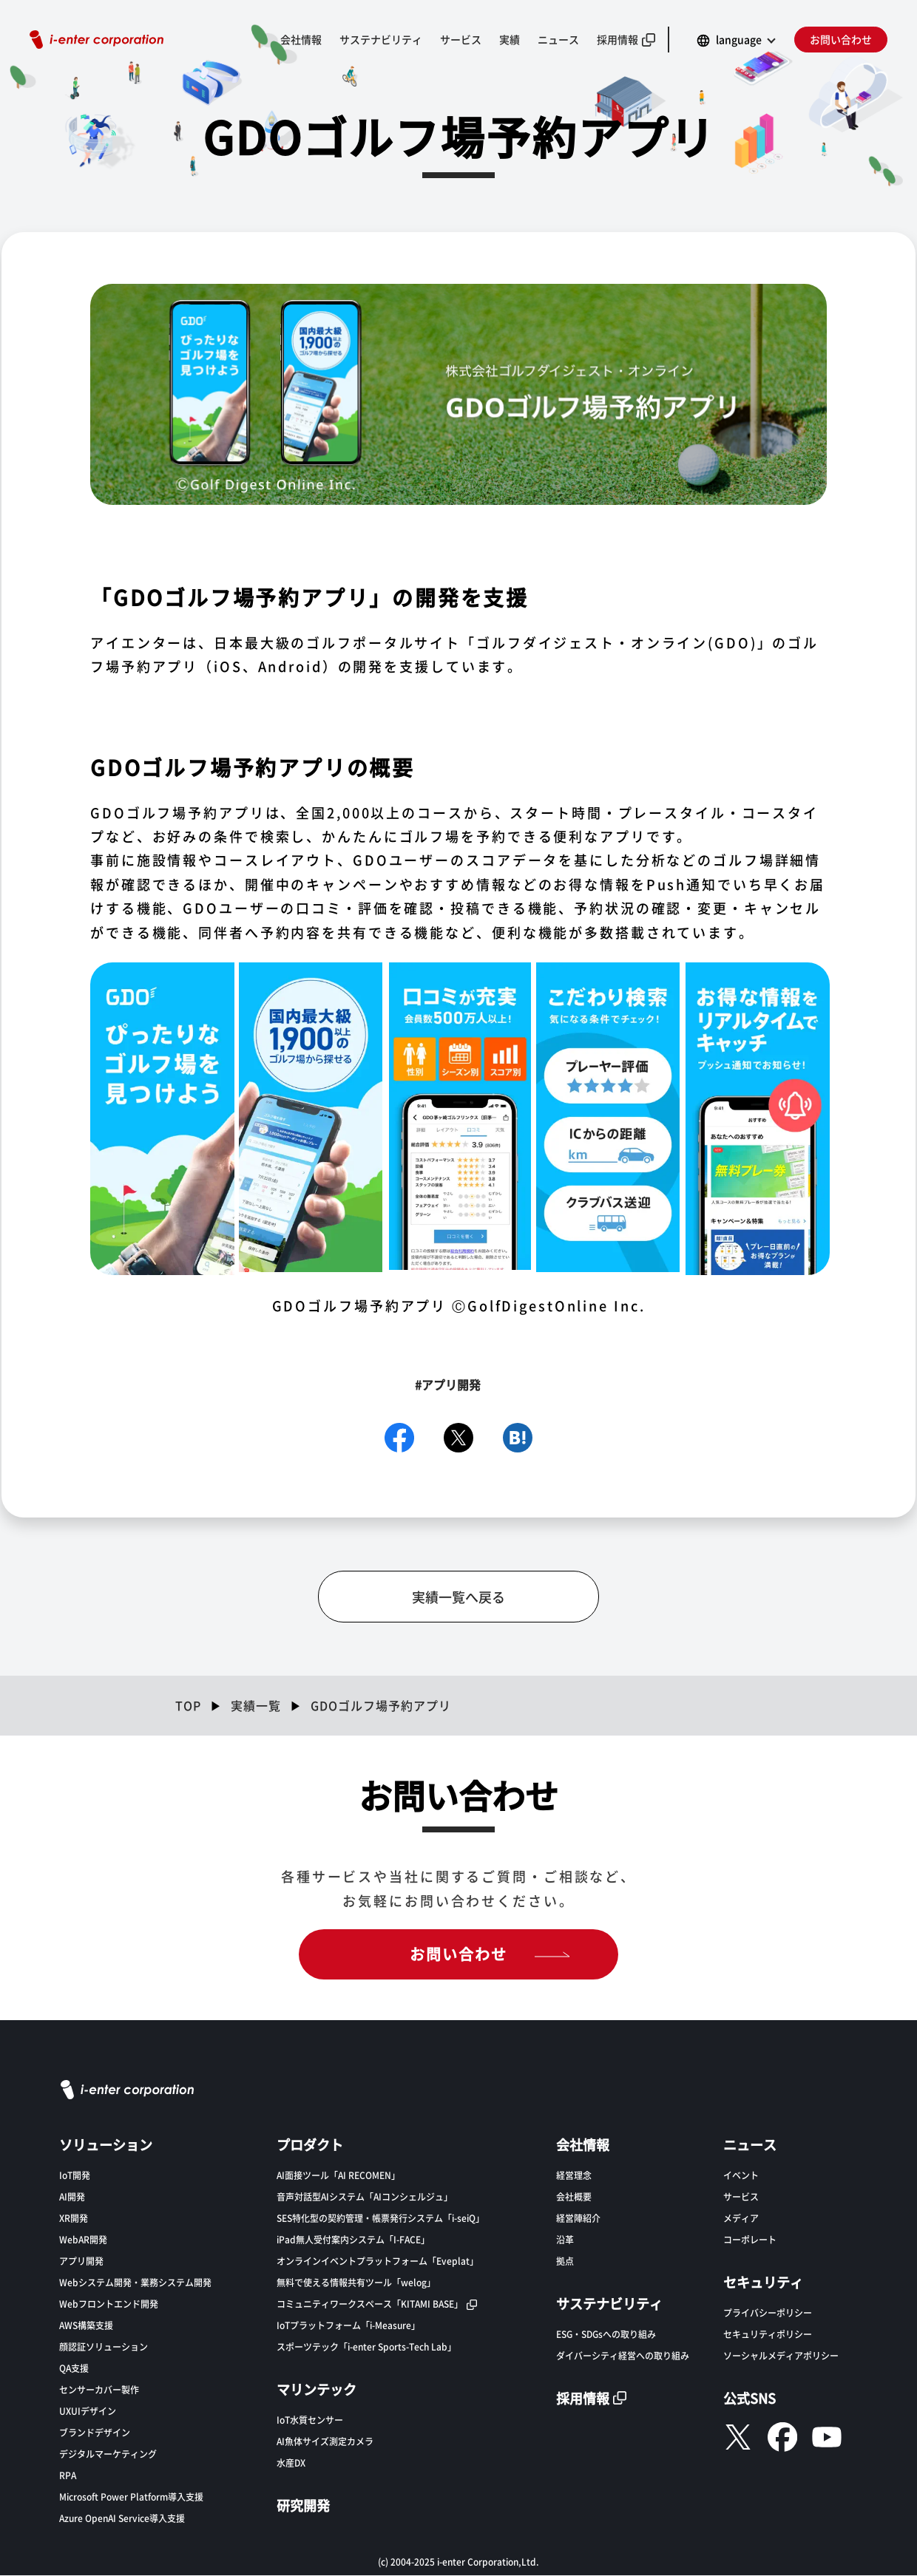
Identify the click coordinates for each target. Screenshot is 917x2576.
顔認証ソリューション (103, 2347)
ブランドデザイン (94, 2433)
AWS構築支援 (86, 2326)
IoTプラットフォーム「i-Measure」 (348, 2326)
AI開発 (72, 2197)
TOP (188, 1706)
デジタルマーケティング (108, 2454)
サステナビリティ (380, 39)
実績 (509, 39)
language (739, 39)
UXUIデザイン (87, 2411)
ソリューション (105, 2145)
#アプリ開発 (448, 1385)
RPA (67, 2476)
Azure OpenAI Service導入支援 (122, 2518)
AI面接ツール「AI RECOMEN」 (338, 2175)
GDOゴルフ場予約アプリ (381, 1706)
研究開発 (303, 2505)
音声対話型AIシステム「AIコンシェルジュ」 (365, 2197)
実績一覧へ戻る (458, 1597)
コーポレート (749, 2240)
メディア (741, 2218)
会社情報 (301, 39)
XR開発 (73, 2218)
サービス (460, 39)
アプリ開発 (81, 2261)
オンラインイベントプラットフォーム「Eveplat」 (377, 2261)
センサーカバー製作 (99, 2390)
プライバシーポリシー (767, 2313)
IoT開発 (74, 2175)
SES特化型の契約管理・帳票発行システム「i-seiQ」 (380, 2218)
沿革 (565, 2240)
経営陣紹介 (578, 2218)
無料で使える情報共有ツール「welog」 (356, 2283)
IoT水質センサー (310, 2420)
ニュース (558, 39)
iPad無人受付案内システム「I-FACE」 (353, 2240)
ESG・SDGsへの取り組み (606, 2334)
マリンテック (316, 2389)
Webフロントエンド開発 (108, 2304)
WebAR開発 (83, 2240)
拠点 (565, 2261)
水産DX (291, 2463)
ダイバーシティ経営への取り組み (622, 2356)
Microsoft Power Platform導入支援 (131, 2497)
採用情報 (617, 39)
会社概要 (574, 2197)
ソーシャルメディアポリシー (781, 2356)
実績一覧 (256, 1706)
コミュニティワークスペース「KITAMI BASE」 (370, 2304)
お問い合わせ (841, 39)
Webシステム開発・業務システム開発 (135, 2283)
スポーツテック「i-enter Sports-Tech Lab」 (366, 2347)
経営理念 (574, 2175)
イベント (741, 2175)
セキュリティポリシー (767, 2334)
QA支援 (74, 2368)
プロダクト (310, 2145)
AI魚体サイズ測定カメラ (325, 2442)
